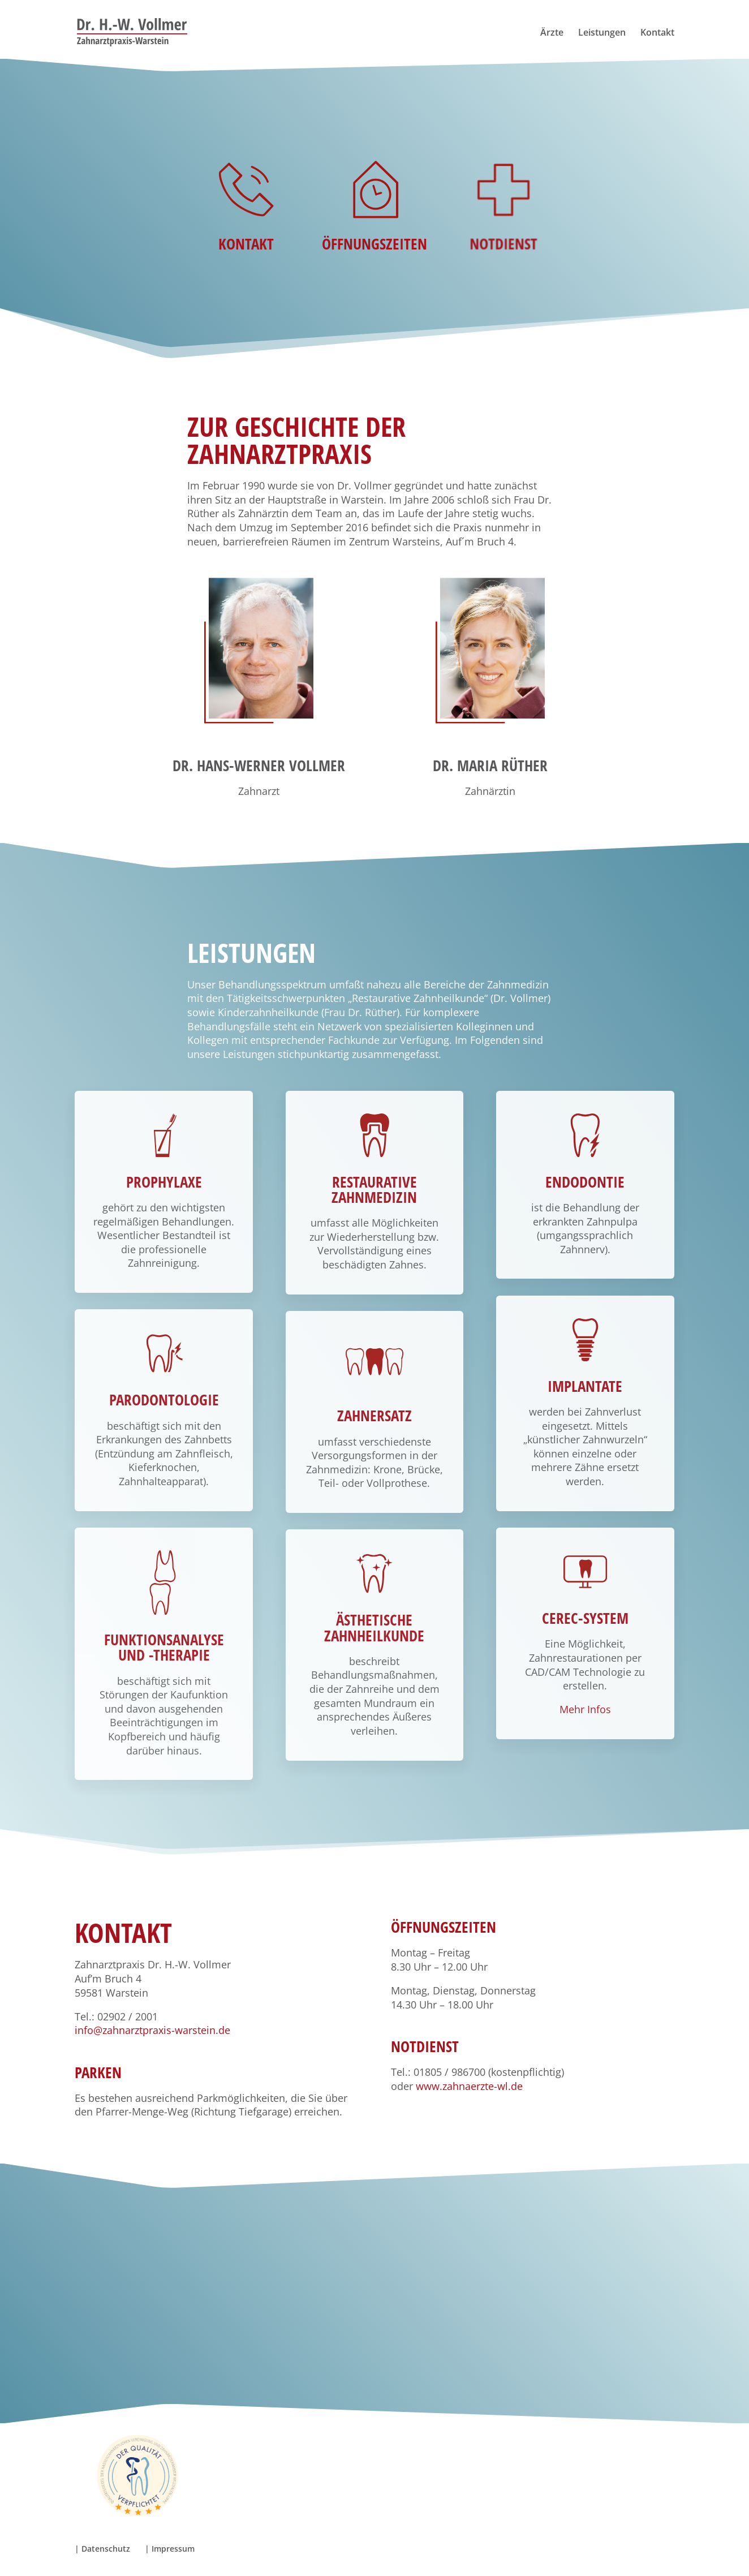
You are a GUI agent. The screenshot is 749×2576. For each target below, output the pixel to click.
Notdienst (503, 228)
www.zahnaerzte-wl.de (469, 2086)
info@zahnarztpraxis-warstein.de (152, 2030)
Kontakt (657, 33)
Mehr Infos (585, 1709)
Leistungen (602, 33)
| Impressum (170, 2548)
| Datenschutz (102, 2548)
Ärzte (551, 33)
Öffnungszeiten (374, 231)
